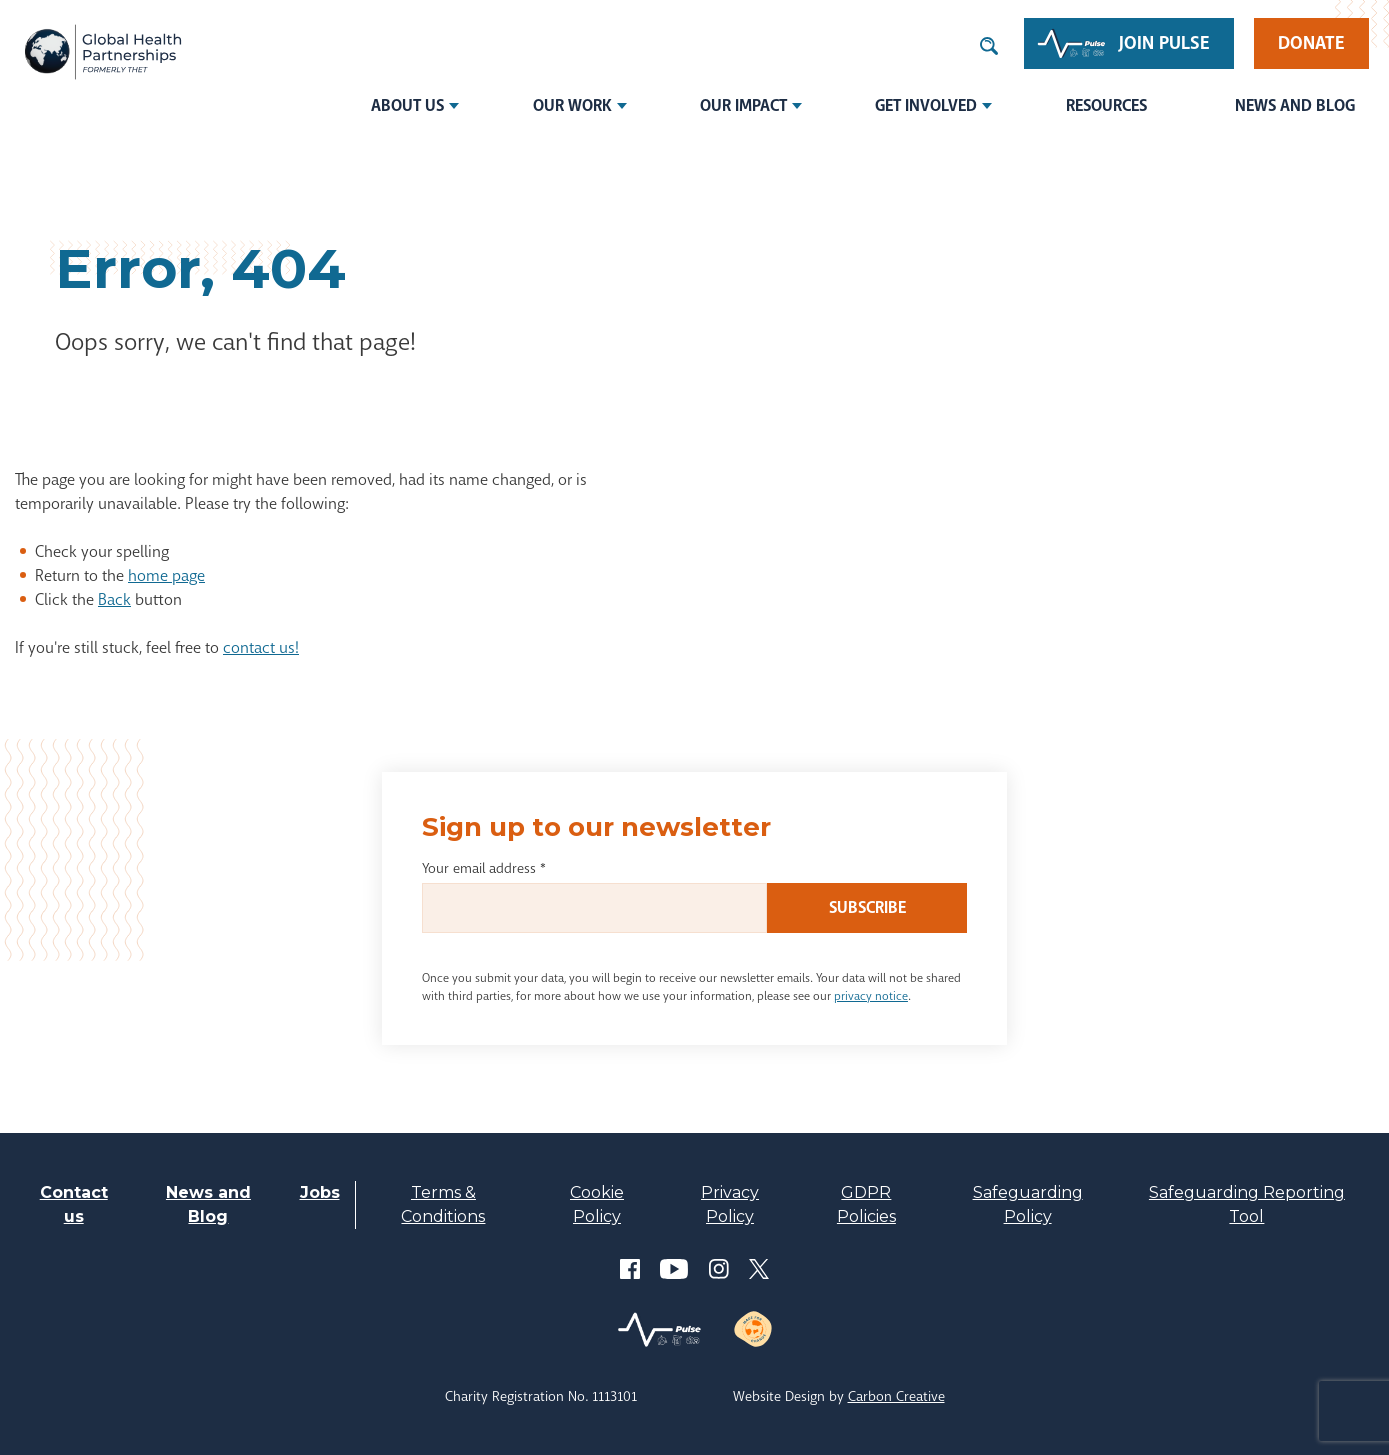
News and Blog (1295, 105)
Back (114, 599)
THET (102, 52)
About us (407, 105)
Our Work (572, 105)
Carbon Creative (896, 1396)
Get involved (926, 105)
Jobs (320, 1192)
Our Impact (743, 105)
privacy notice (871, 996)
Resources (1106, 105)
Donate (1311, 43)
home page (166, 575)
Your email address (484, 868)
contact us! (261, 647)
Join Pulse (1164, 43)
